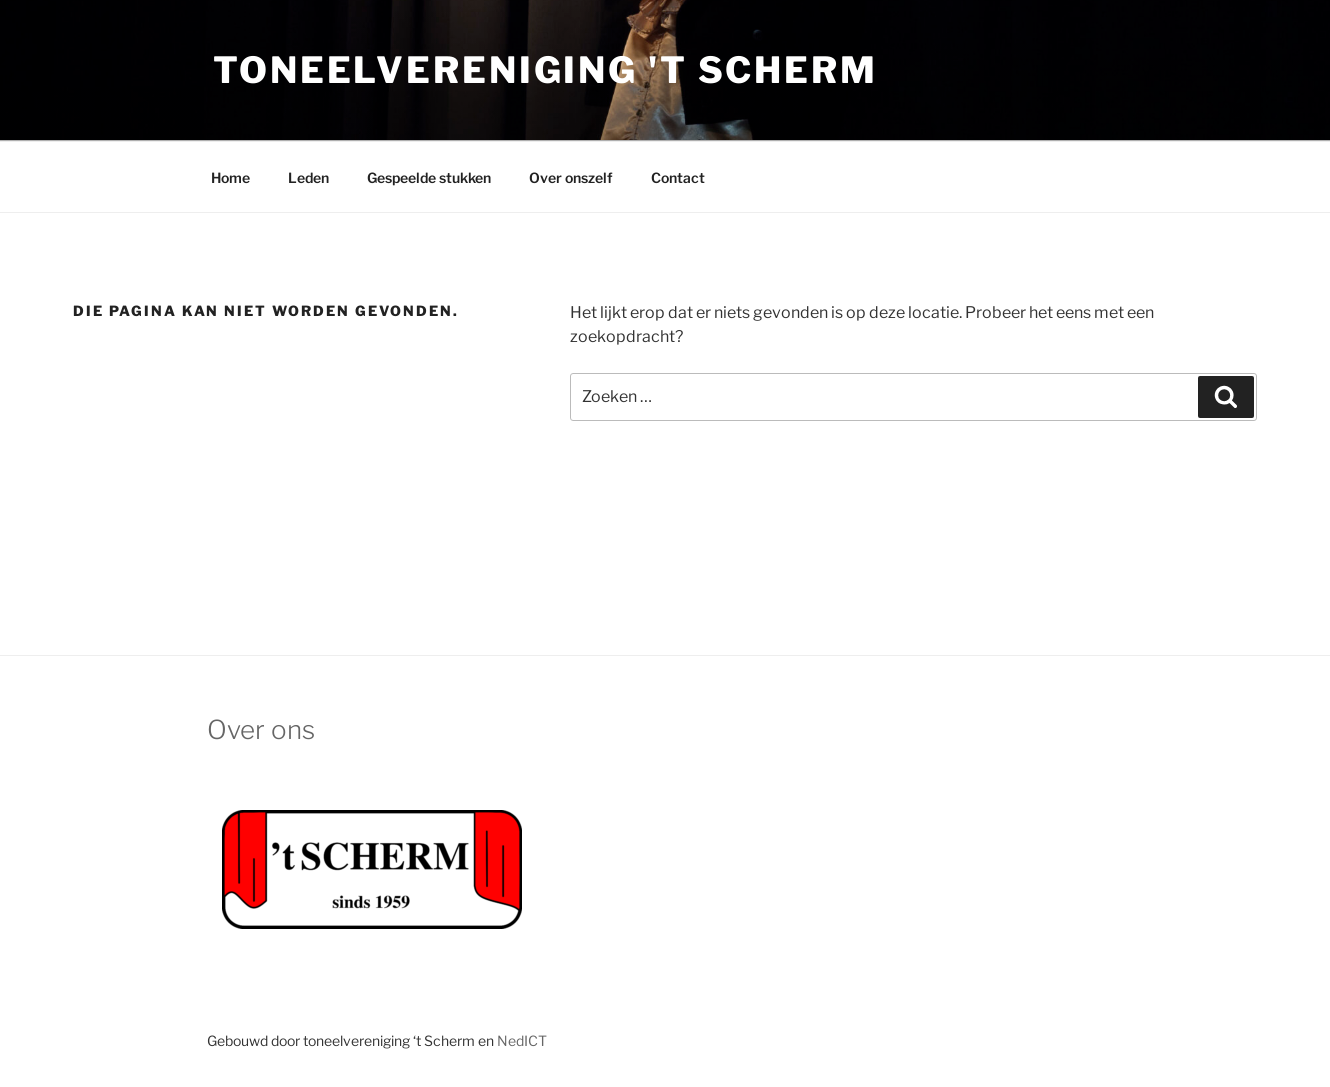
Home (230, 177)
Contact (678, 177)
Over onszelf (571, 177)
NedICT (522, 1040)
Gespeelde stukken (429, 177)
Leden (308, 177)
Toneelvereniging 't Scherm (545, 70)
